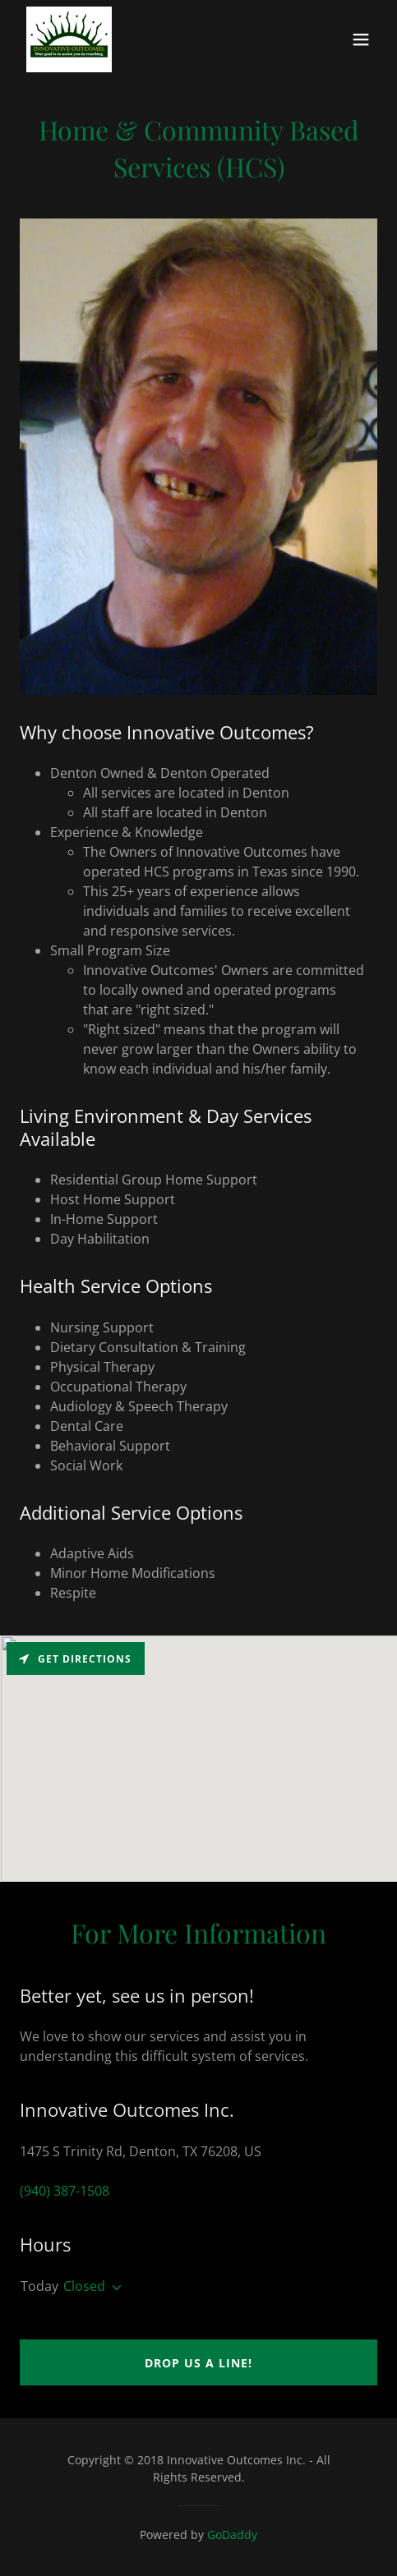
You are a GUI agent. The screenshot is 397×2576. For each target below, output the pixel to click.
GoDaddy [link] (232, 2534)
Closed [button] (84, 2286)
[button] (360, 39)
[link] (69, 39)
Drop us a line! (198, 2363)
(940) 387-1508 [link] (64, 2191)
